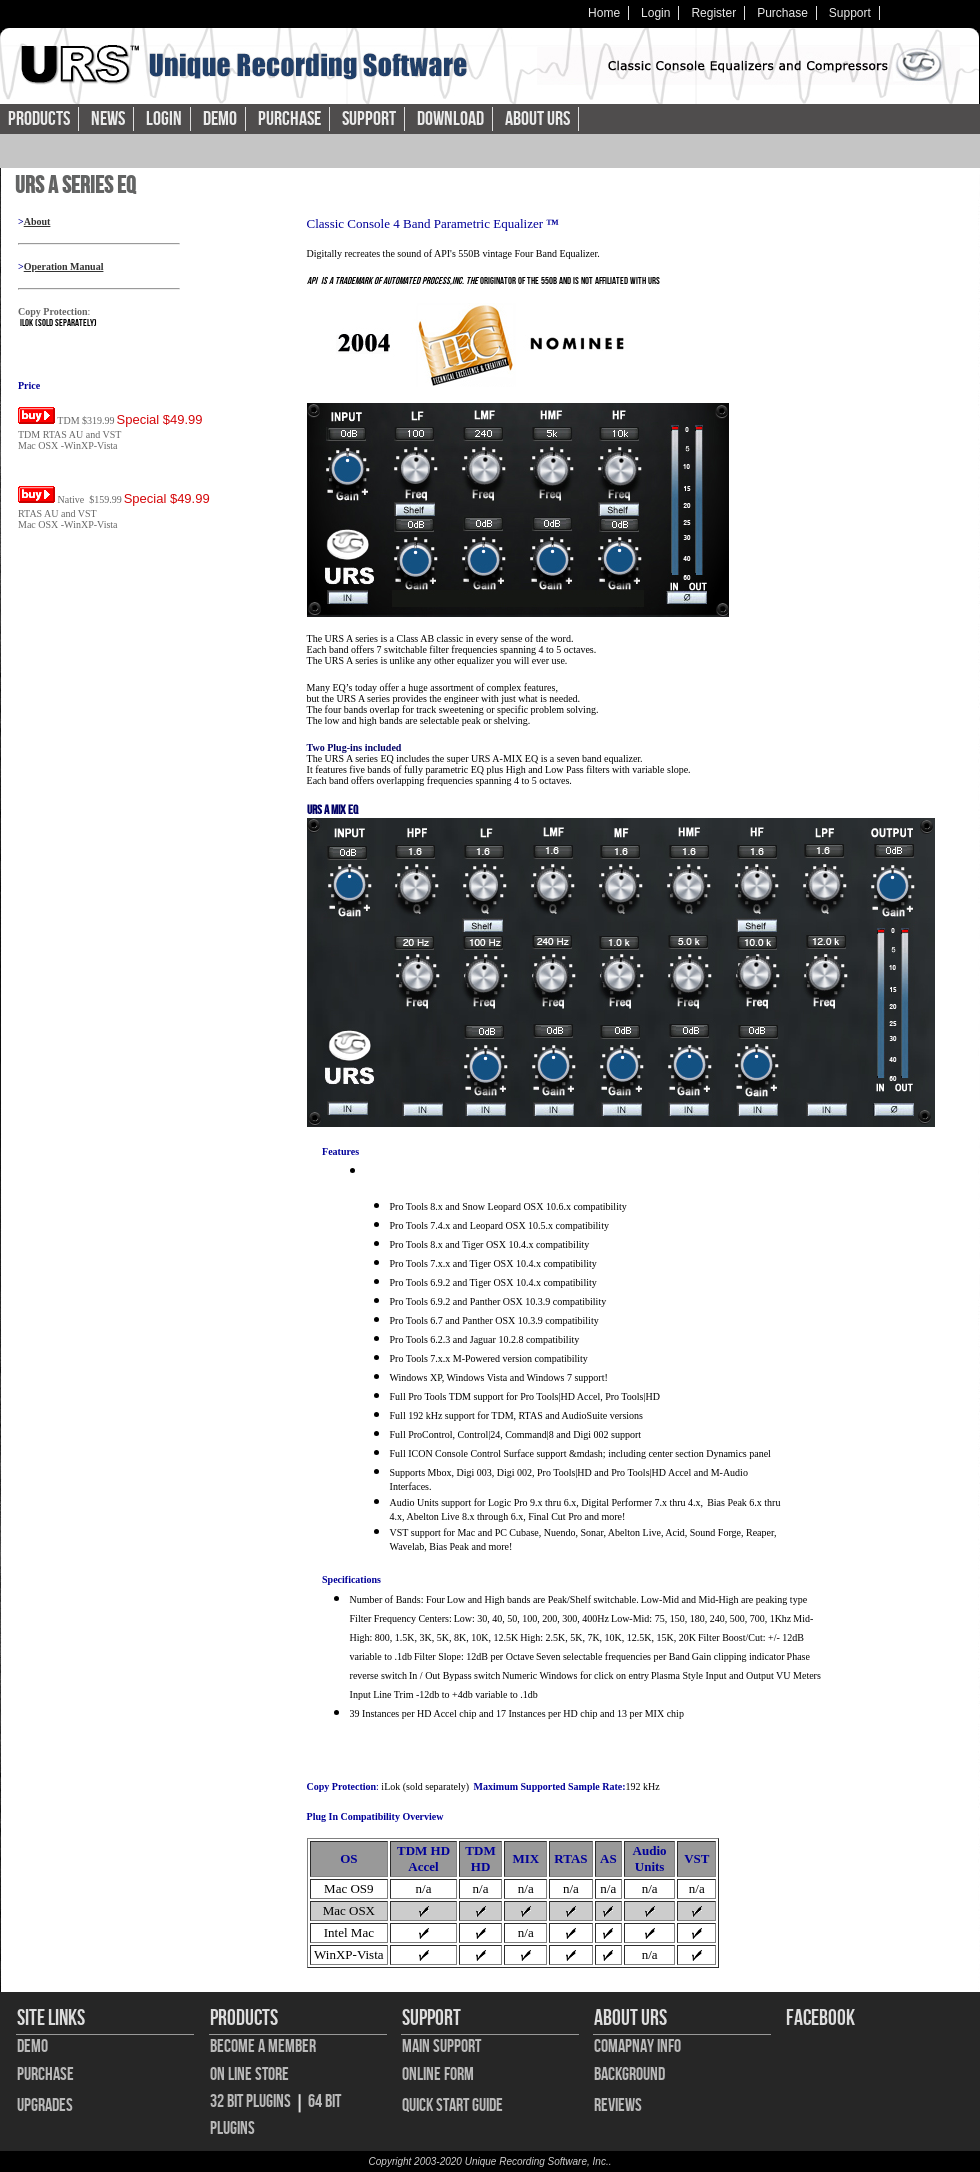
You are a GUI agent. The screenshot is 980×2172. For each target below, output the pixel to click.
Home (604, 13)
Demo (220, 119)
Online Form (438, 2074)
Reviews (618, 2105)
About (37, 221)
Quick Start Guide (452, 2105)
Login (655, 13)
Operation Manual (64, 266)
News (108, 119)
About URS (537, 119)
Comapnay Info (637, 2046)
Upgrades (45, 2105)
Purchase (782, 13)
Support (850, 13)
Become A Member (263, 2046)
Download (450, 119)
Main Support (441, 2046)
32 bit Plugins (250, 2101)
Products (39, 119)
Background (629, 2074)
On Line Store (249, 2074)
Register (713, 13)
